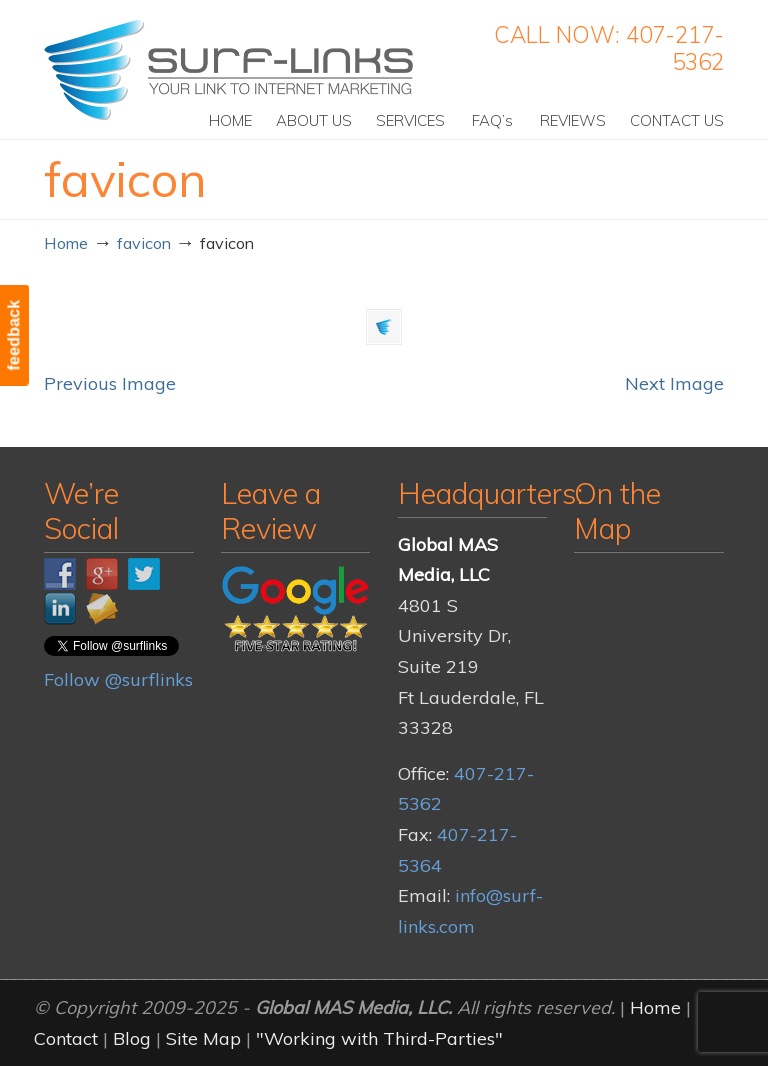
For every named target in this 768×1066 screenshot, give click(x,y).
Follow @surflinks (118, 679)
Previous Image (110, 383)
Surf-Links (230, 70)
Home (66, 243)
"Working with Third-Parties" (379, 1038)
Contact (66, 1038)
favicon (144, 243)
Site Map (203, 1038)
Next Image (674, 383)
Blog (132, 1038)
